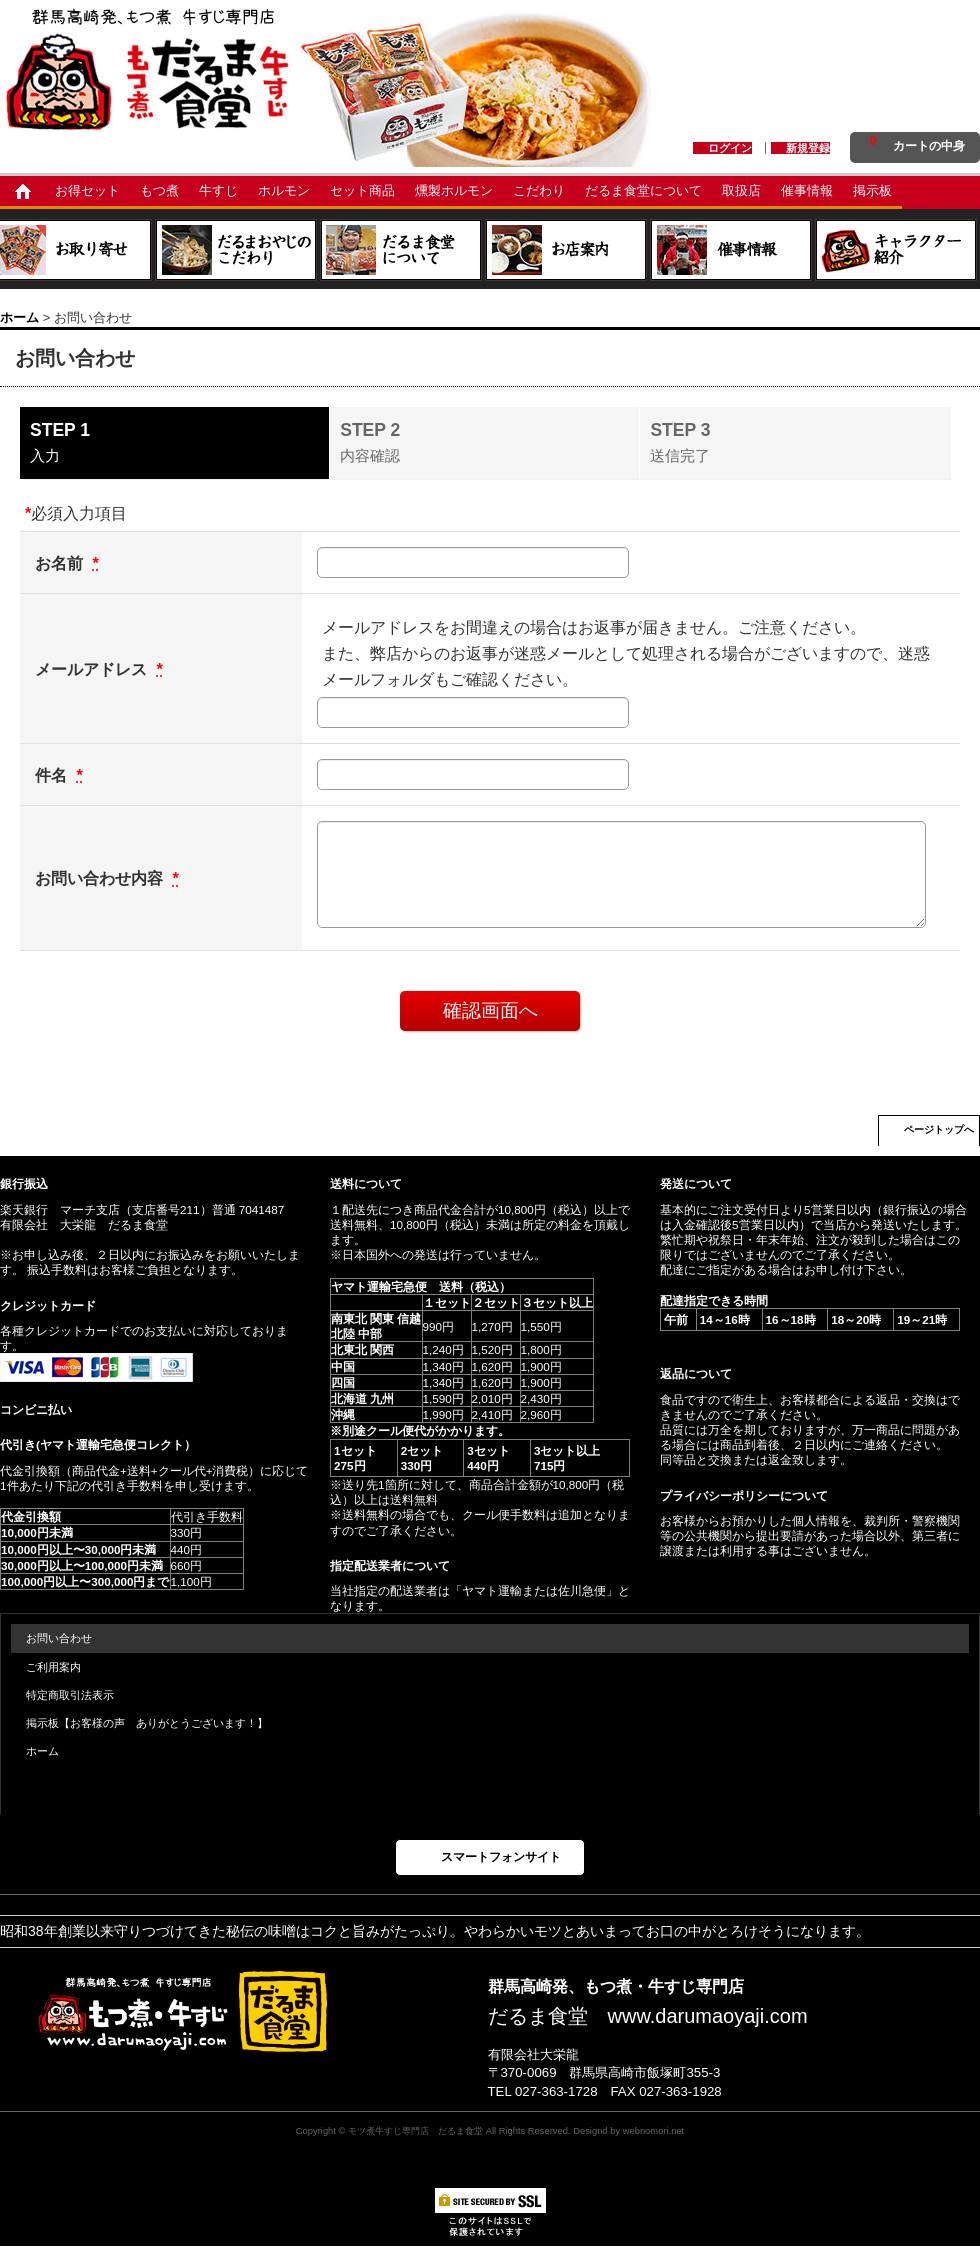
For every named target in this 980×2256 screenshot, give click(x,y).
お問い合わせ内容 (101, 878)
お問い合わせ (59, 1638)
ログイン (730, 148)
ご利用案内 (53, 1667)
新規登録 (808, 148)
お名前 (61, 563)
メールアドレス (93, 669)
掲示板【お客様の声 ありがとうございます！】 (147, 1723)
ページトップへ (939, 1129)
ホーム (42, 1751)
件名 (53, 775)
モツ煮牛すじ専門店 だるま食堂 (415, 2130)
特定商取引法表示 (70, 1695)
